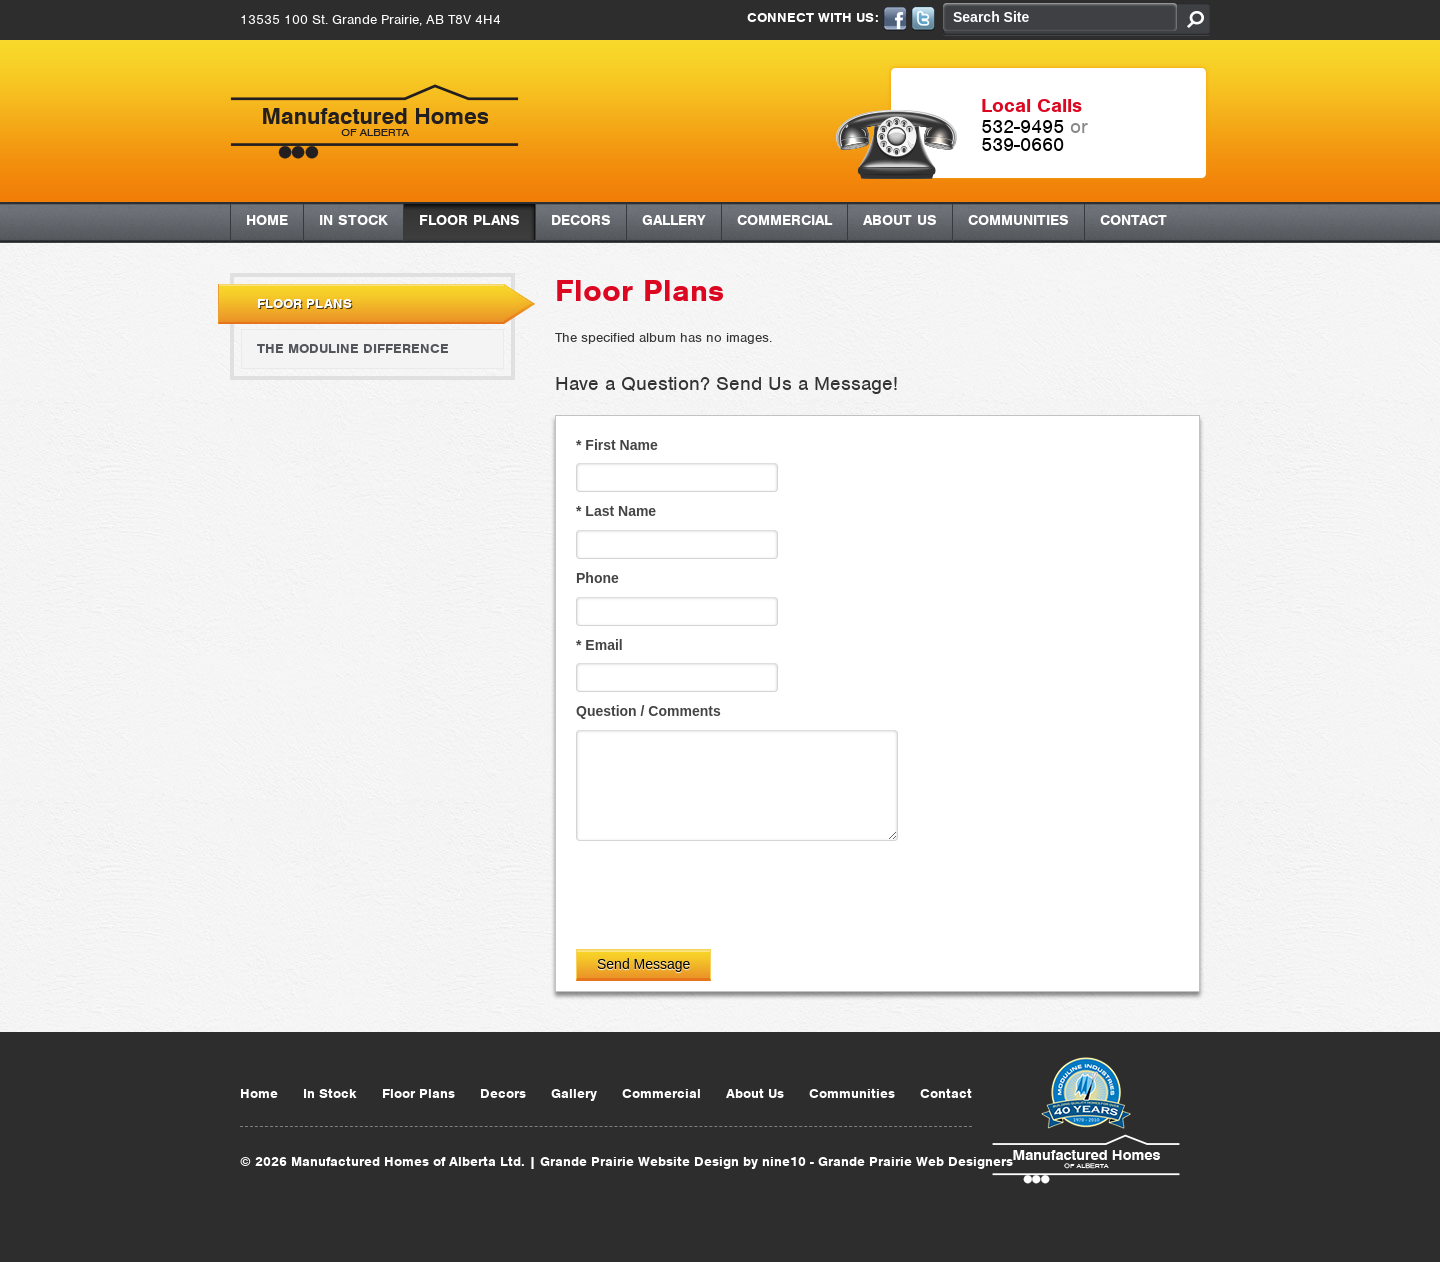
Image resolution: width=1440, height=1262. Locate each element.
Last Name (616, 511)
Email (599, 645)
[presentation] (728, 890)
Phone (597, 578)
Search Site (991, 17)
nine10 (784, 1161)
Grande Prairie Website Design (639, 1161)
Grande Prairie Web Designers (915, 1161)
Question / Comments (648, 711)
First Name (617, 445)
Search (1193, 19)
